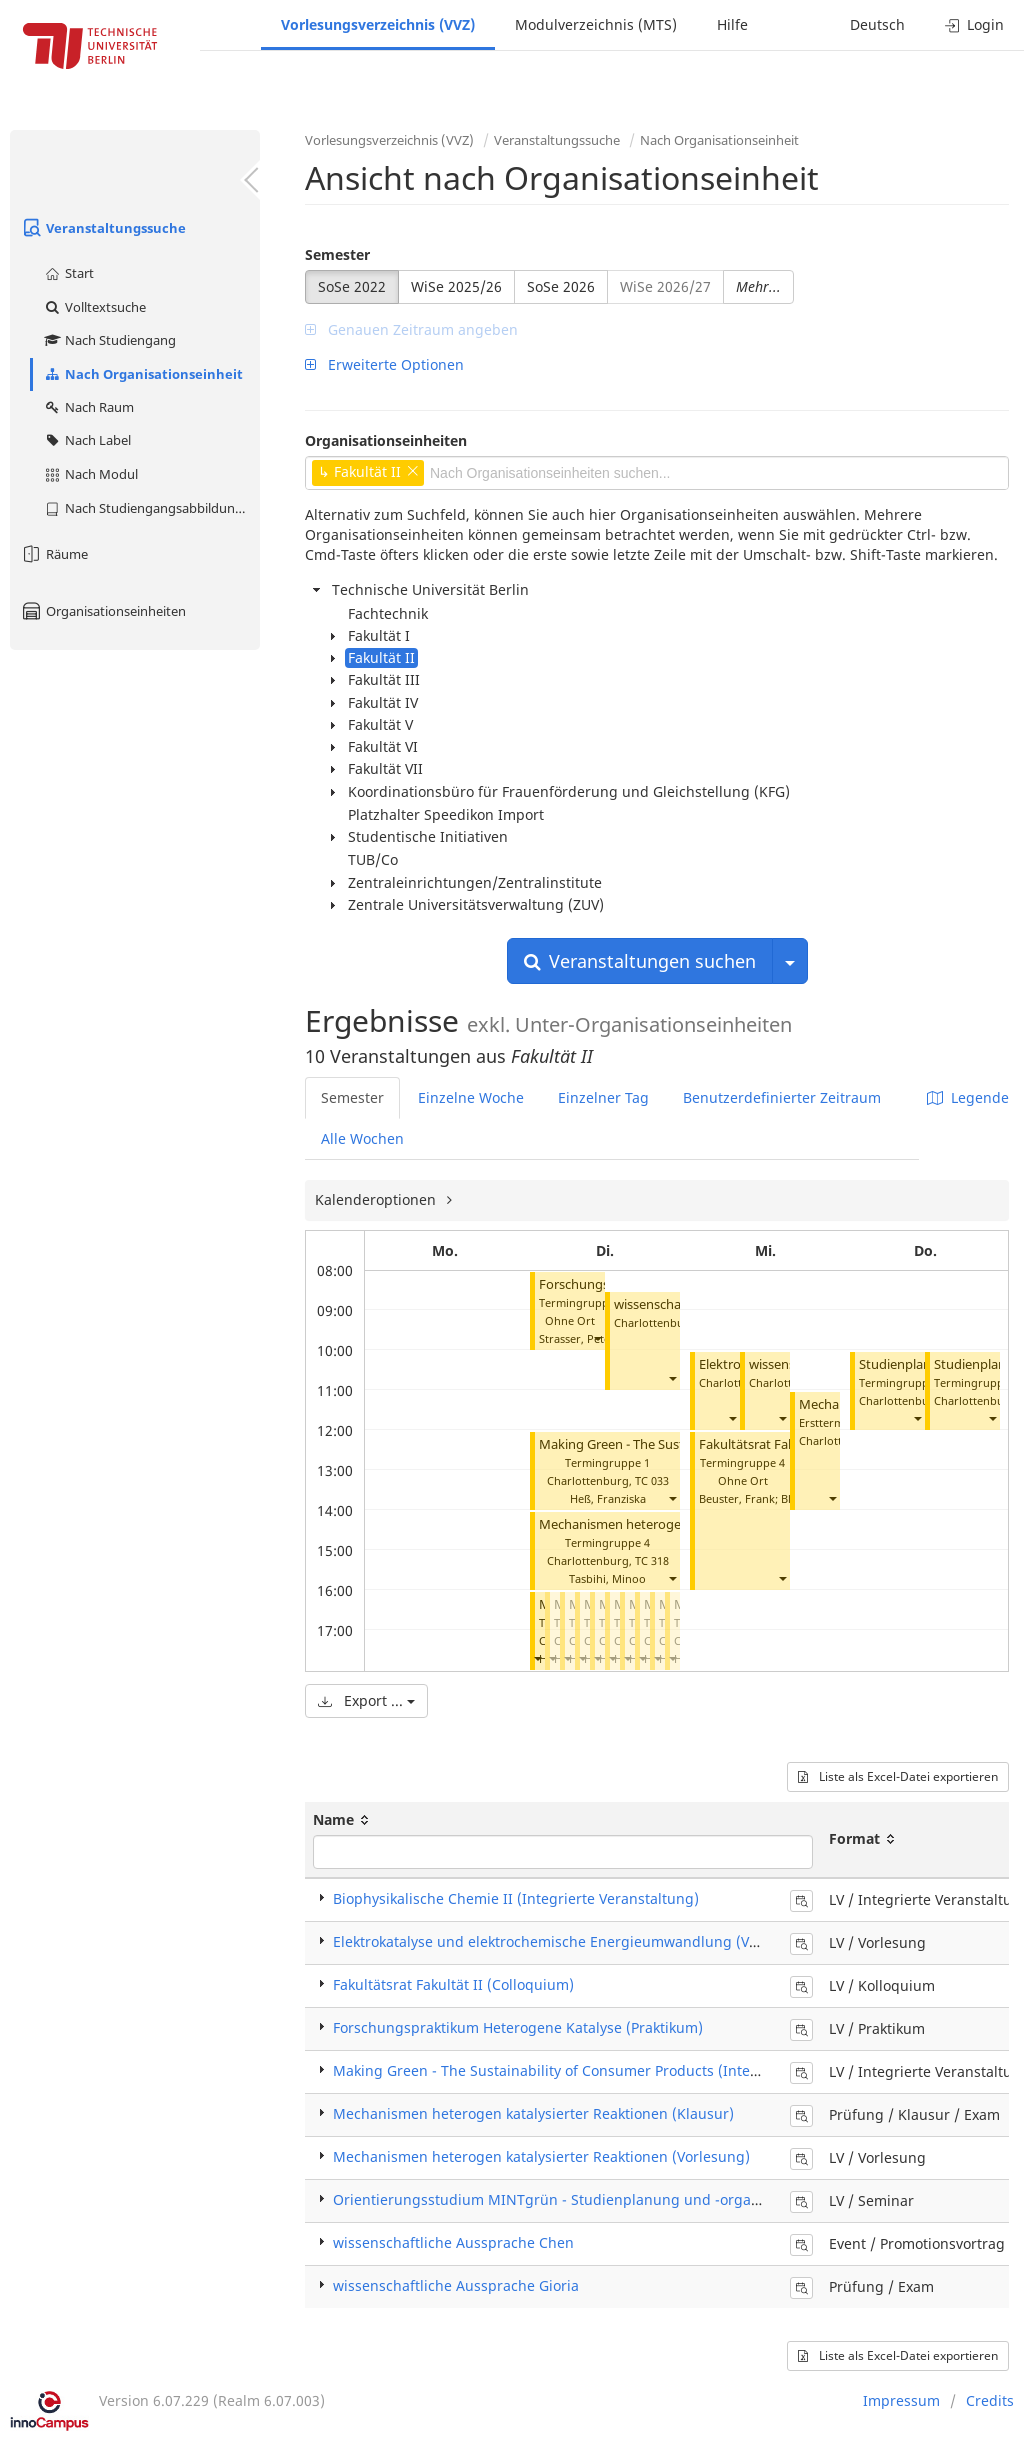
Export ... (366, 1700)
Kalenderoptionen (377, 1199)
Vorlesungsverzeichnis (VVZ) (378, 24)
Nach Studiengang (109, 340)
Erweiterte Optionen (384, 364)
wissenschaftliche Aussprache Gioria (456, 2285)
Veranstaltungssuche (103, 228)
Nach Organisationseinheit (143, 374)
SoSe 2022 (352, 286)
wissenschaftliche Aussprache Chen (453, 2242)
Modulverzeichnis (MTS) (596, 24)
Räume (54, 554)
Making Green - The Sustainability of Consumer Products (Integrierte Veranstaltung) (616, 2070)
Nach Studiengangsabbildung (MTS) (151, 508)
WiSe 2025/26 (456, 286)
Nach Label (87, 440)
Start (68, 273)
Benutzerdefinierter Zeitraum (782, 1097)
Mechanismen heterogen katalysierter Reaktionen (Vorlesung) (541, 2156)
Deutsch (877, 24)
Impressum (901, 2400)
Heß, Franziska (608, 1498)
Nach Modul (90, 474)
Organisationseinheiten (103, 611)
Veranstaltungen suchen (640, 961)
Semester (337, 254)
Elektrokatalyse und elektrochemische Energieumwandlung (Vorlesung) (573, 1941)
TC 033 (652, 1480)
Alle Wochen (362, 1138)
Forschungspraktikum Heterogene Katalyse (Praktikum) (518, 2027)
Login (974, 24)
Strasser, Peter (577, 1338)
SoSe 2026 (561, 286)
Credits (990, 2400)
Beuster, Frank (737, 1498)
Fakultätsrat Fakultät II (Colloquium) (453, 1984)
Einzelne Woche (471, 1097)
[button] (597, 1338)
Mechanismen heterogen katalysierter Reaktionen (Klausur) (533, 2113)
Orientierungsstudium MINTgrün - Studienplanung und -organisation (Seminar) (604, 2199)
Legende (968, 1097)
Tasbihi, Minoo (607, 1578)
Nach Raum (88, 407)
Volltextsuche (94, 307)
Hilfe (732, 24)
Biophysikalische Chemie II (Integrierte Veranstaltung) (516, 1898)
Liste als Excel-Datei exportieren (898, 1776)
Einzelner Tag (603, 1097)
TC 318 (652, 1560)
